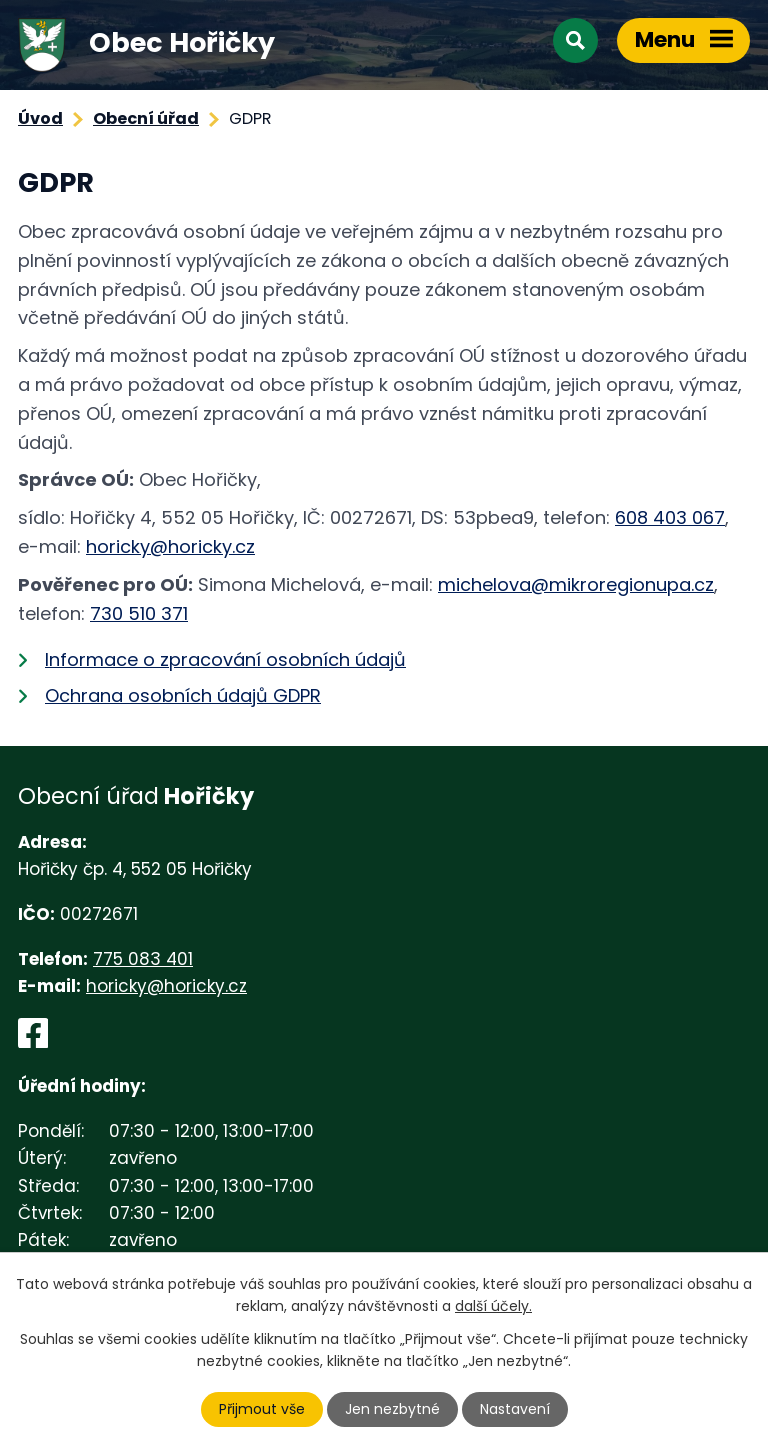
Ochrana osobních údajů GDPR (183, 695)
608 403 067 (670, 517)
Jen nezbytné (392, 1409)
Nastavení (515, 1409)
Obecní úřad (146, 118)
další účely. (493, 1306)
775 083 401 (143, 959)
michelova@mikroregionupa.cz (576, 584)
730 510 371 (139, 613)
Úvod (40, 118)
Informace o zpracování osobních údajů (225, 659)
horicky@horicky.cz (170, 546)
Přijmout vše (262, 1409)
